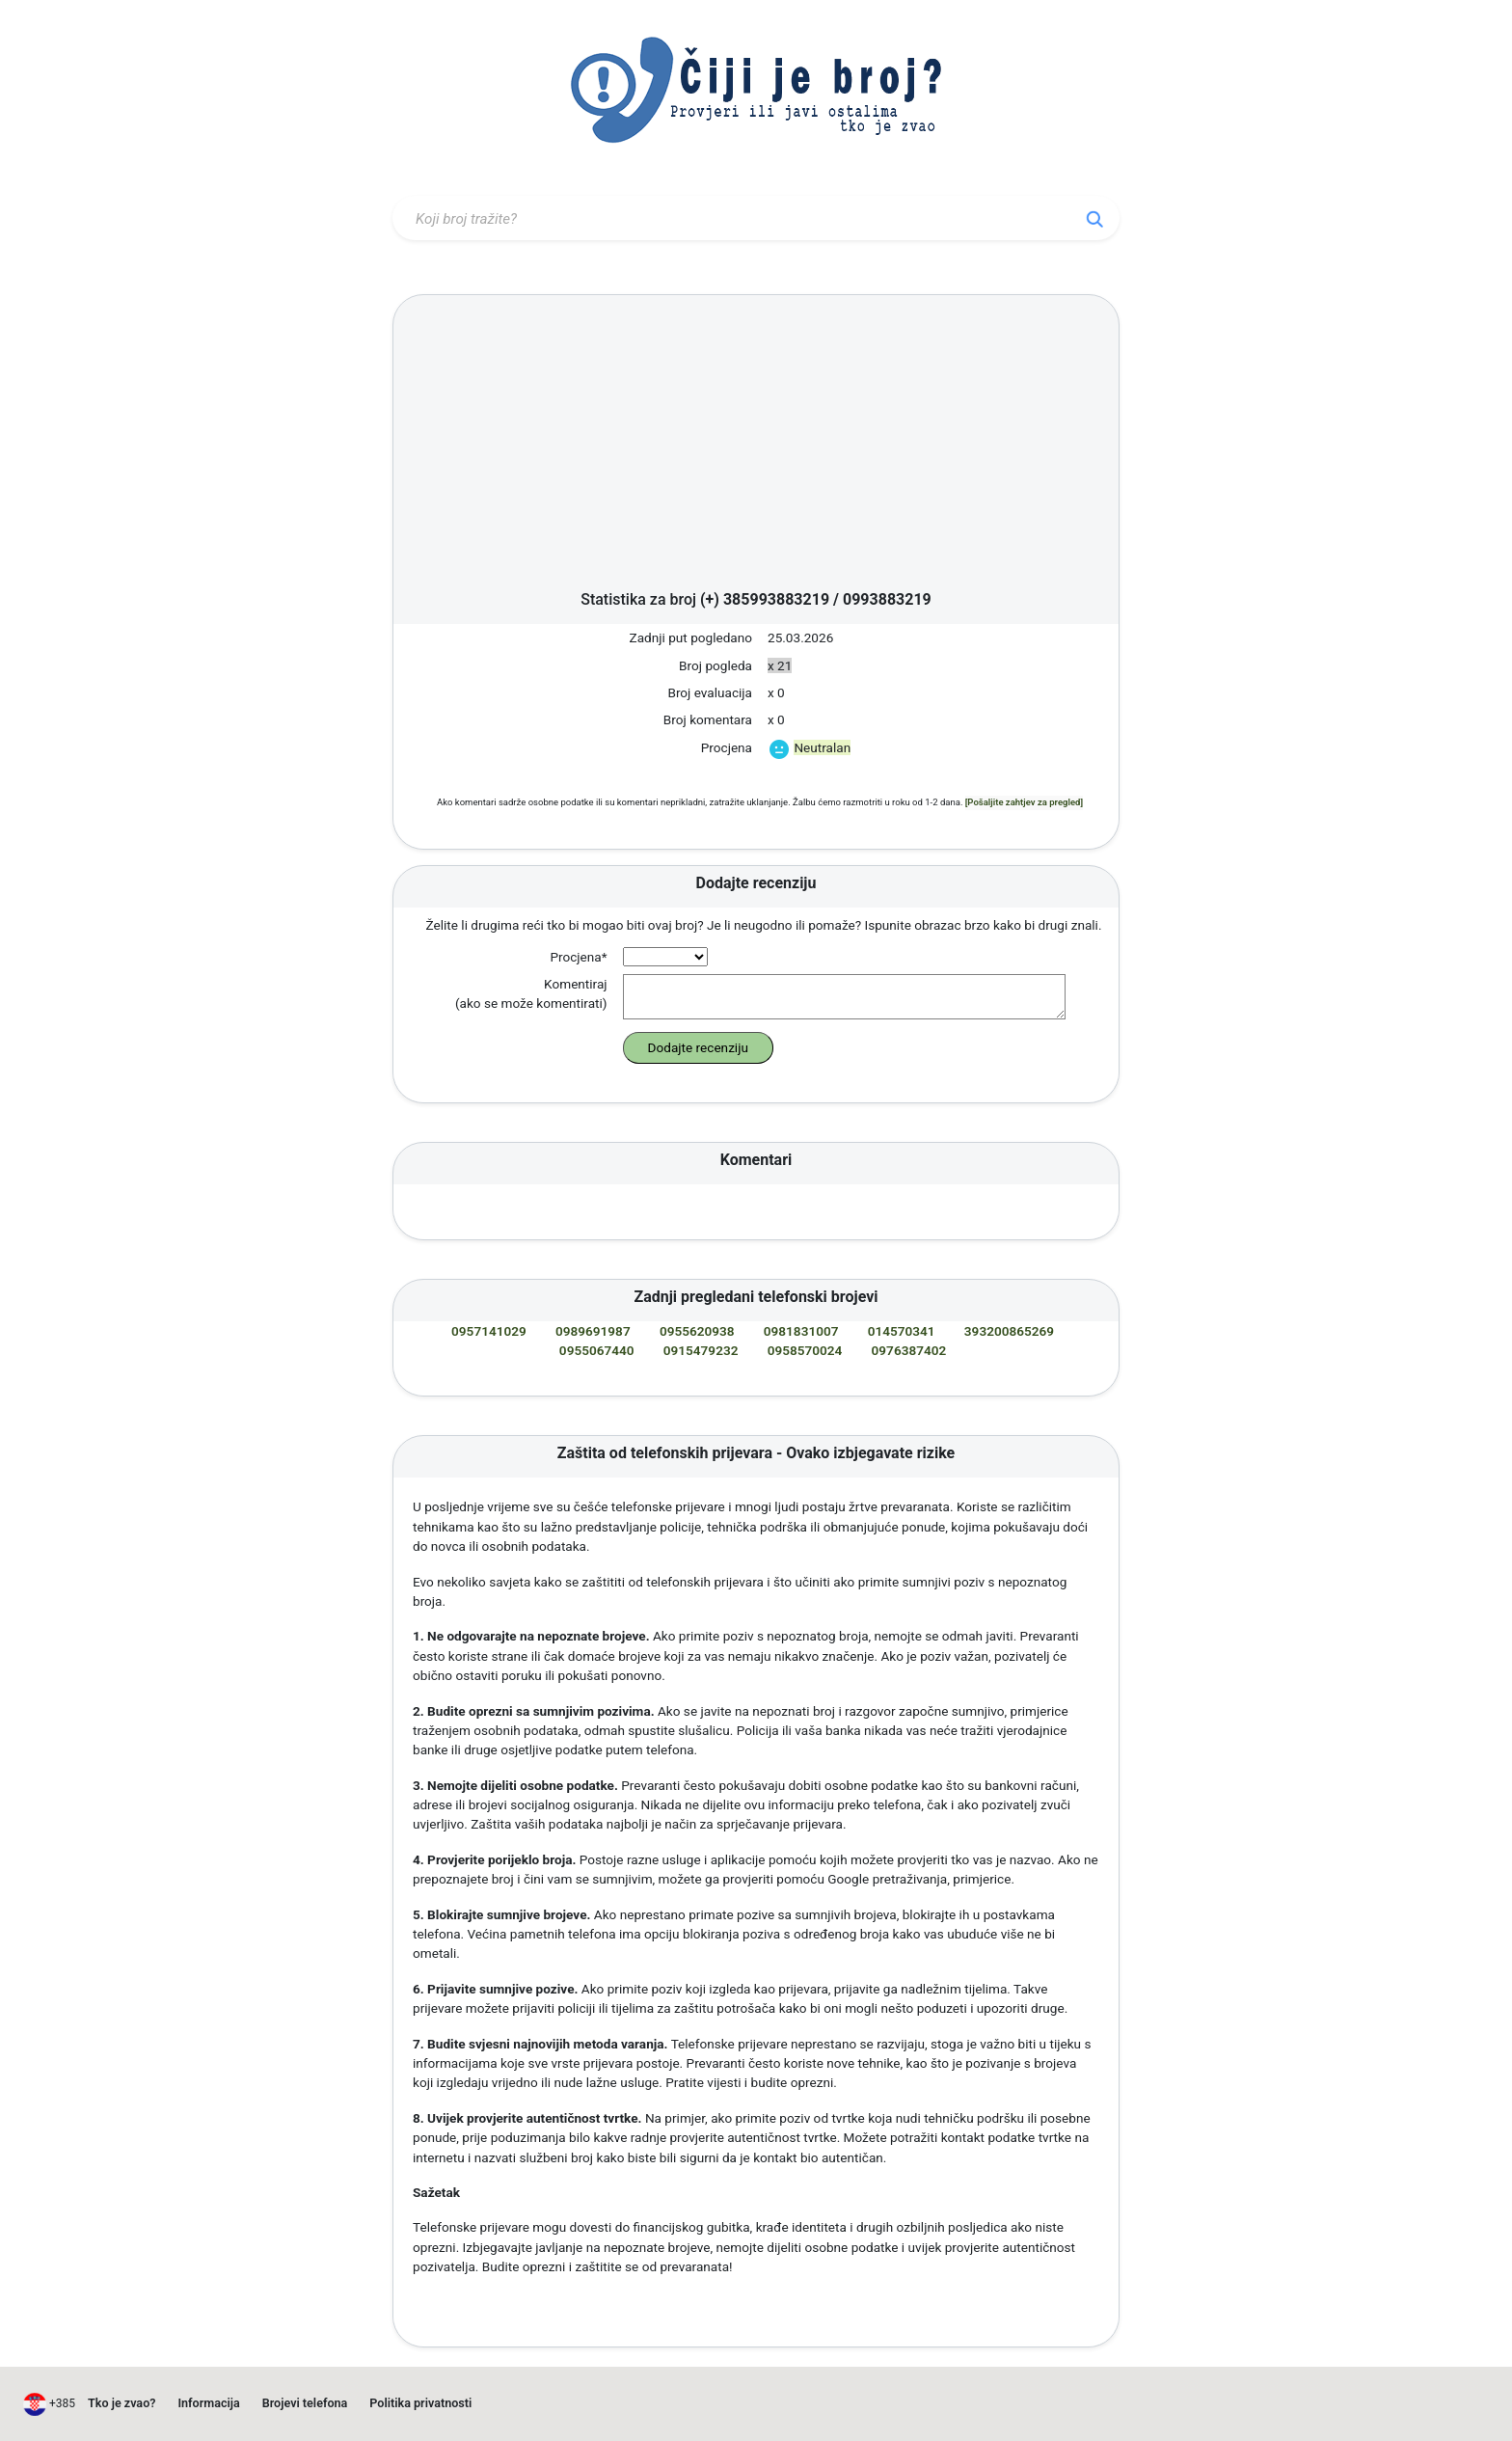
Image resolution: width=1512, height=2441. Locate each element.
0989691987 (593, 1331)
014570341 (901, 1331)
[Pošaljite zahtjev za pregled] (1024, 802)
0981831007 (801, 1331)
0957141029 (488, 1331)
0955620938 (697, 1331)
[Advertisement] (756, 447)
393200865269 (1009, 1331)
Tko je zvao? (121, 2403)
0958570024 (805, 1350)
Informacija (208, 2403)
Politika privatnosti (420, 2403)
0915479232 (701, 1350)
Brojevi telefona (305, 2403)
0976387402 (909, 1350)
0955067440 (596, 1350)
